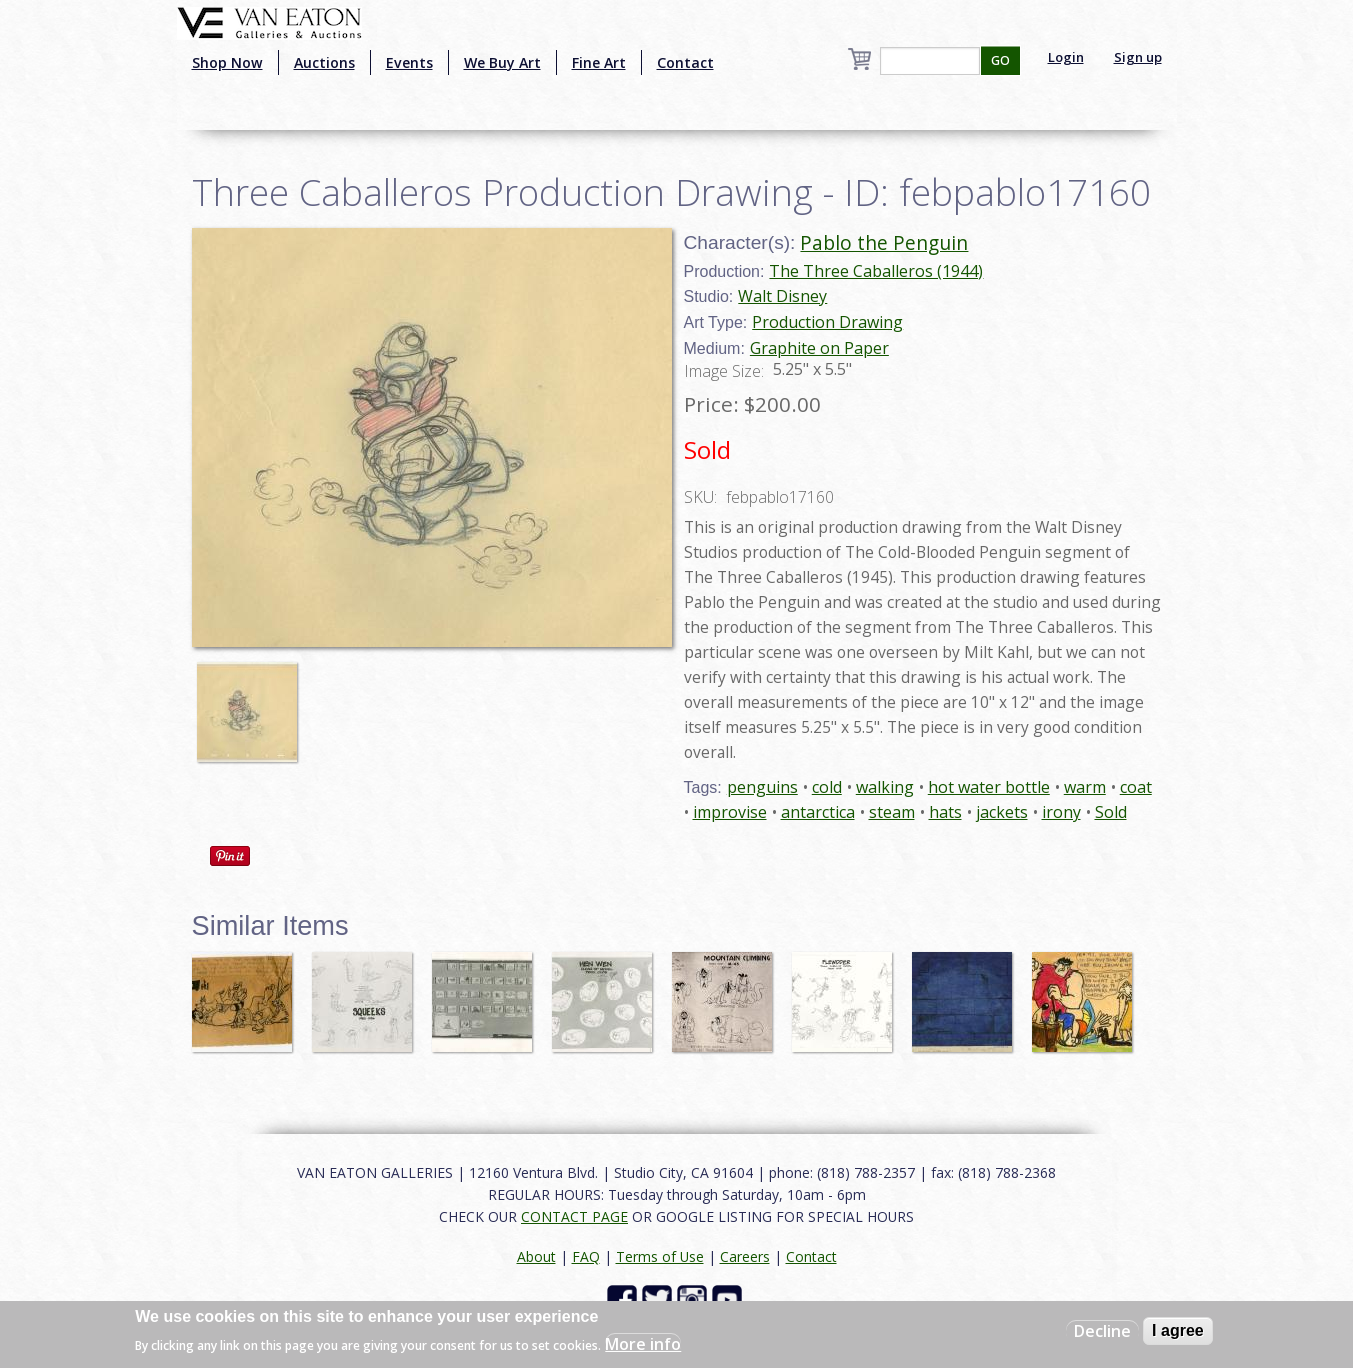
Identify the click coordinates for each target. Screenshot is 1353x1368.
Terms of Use (660, 1256)
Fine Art (599, 62)
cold (827, 787)
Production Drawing (827, 322)
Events (409, 62)
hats (945, 812)
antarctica (818, 812)
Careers (745, 1256)
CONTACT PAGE (574, 1216)
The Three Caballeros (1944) (876, 271)
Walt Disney (782, 296)
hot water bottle (989, 787)
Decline (1102, 1331)
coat (1136, 787)
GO (1000, 60)
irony (1061, 812)
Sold (1111, 812)
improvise (730, 812)
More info (643, 1344)
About (536, 1256)
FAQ (586, 1256)
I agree (1178, 1330)
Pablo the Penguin (884, 242)
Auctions (324, 62)
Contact (685, 62)
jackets (1002, 812)
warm (1085, 787)
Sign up (1138, 57)
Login (1066, 57)
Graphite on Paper (819, 348)
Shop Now (227, 62)
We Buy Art (502, 62)
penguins (762, 787)
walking (885, 787)
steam (892, 812)
